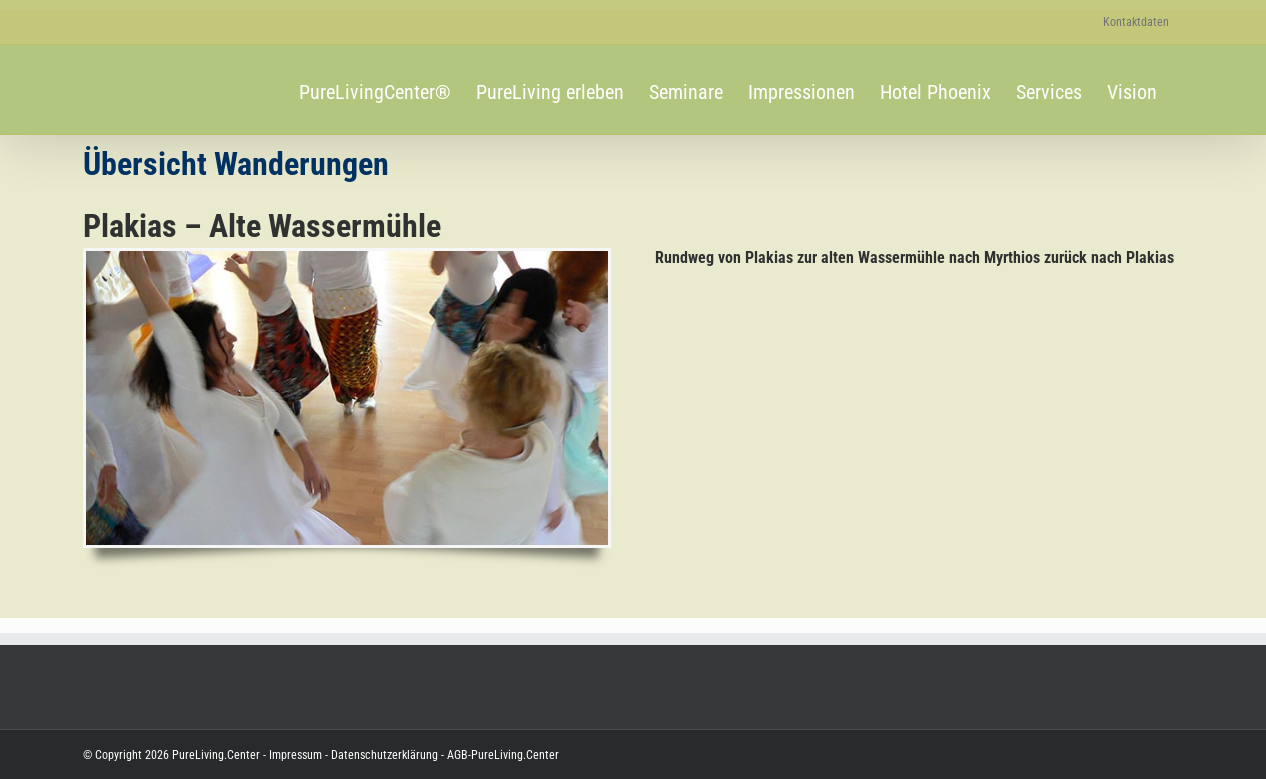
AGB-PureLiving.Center (501, 755)
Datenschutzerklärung (383, 755)
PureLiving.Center (216, 755)
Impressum (295, 755)
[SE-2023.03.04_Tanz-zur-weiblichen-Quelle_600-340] (347, 258)
